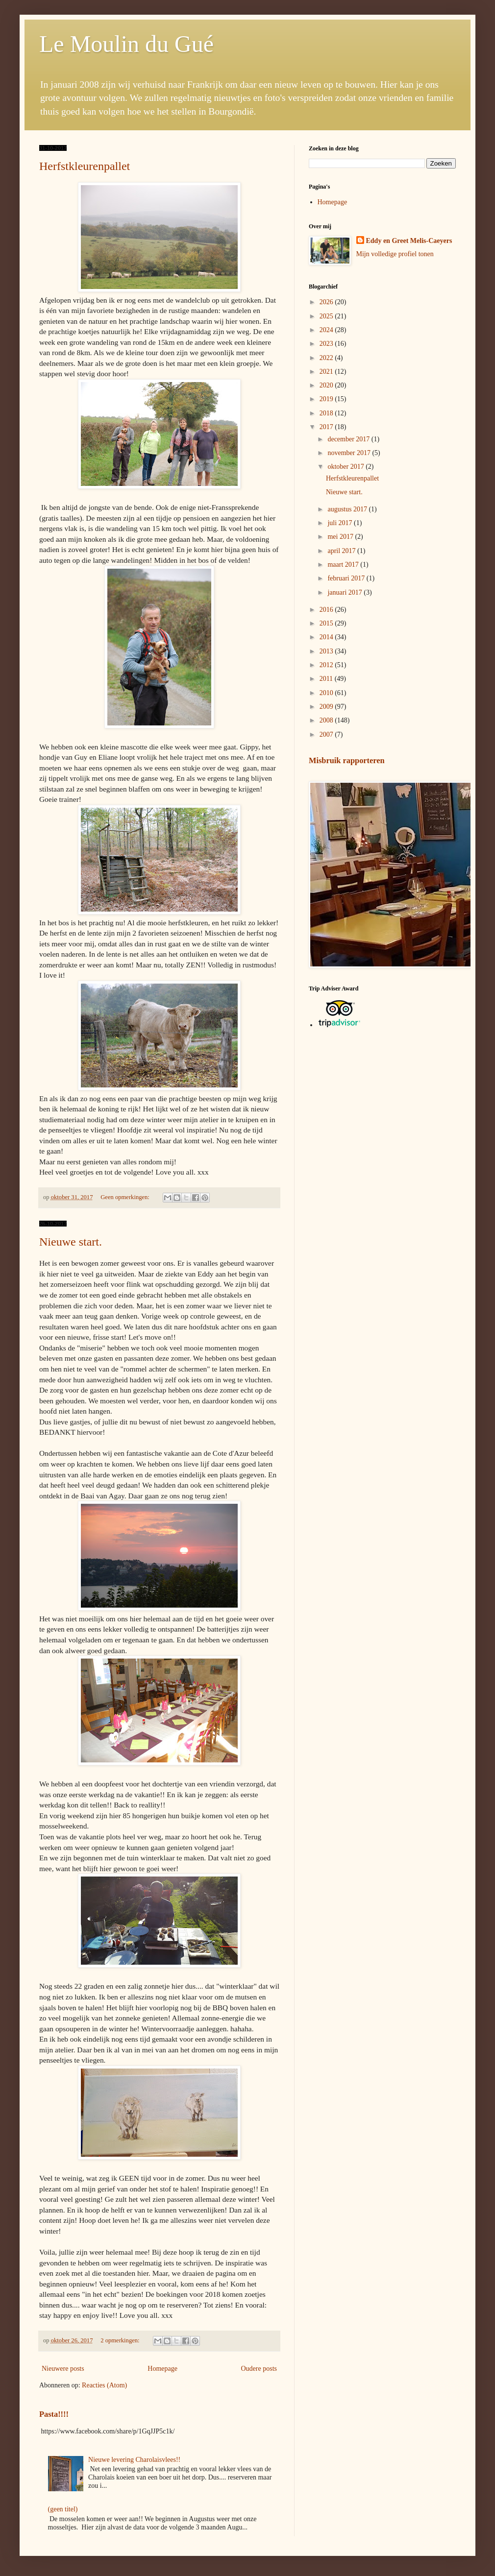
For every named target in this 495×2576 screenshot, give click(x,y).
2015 (327, 623)
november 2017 (349, 453)
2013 (327, 651)
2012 (327, 665)
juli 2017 (340, 523)
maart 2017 (343, 564)
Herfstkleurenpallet (84, 166)
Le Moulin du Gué (126, 44)
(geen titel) (63, 2509)
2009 (327, 706)
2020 (327, 385)
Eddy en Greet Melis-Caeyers (409, 240)
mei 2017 (341, 536)
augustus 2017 (348, 509)
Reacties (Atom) (104, 2385)
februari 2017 (346, 578)
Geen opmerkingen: (125, 1197)
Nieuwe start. (70, 1241)
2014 (327, 637)
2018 (327, 413)
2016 (327, 609)
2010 (327, 693)
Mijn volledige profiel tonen (395, 254)
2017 (327, 427)
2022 (327, 357)
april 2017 (342, 550)
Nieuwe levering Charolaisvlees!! (134, 2459)
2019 (327, 399)
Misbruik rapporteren (347, 760)
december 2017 (349, 439)
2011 (327, 678)
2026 (327, 302)
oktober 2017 (346, 466)
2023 (327, 343)
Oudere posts (259, 2368)
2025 (327, 316)
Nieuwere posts (63, 2368)
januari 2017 (345, 592)
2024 (327, 330)
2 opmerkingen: (120, 2340)
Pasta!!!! (54, 2414)
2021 (327, 371)
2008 (327, 720)
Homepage (162, 2368)
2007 (327, 734)
